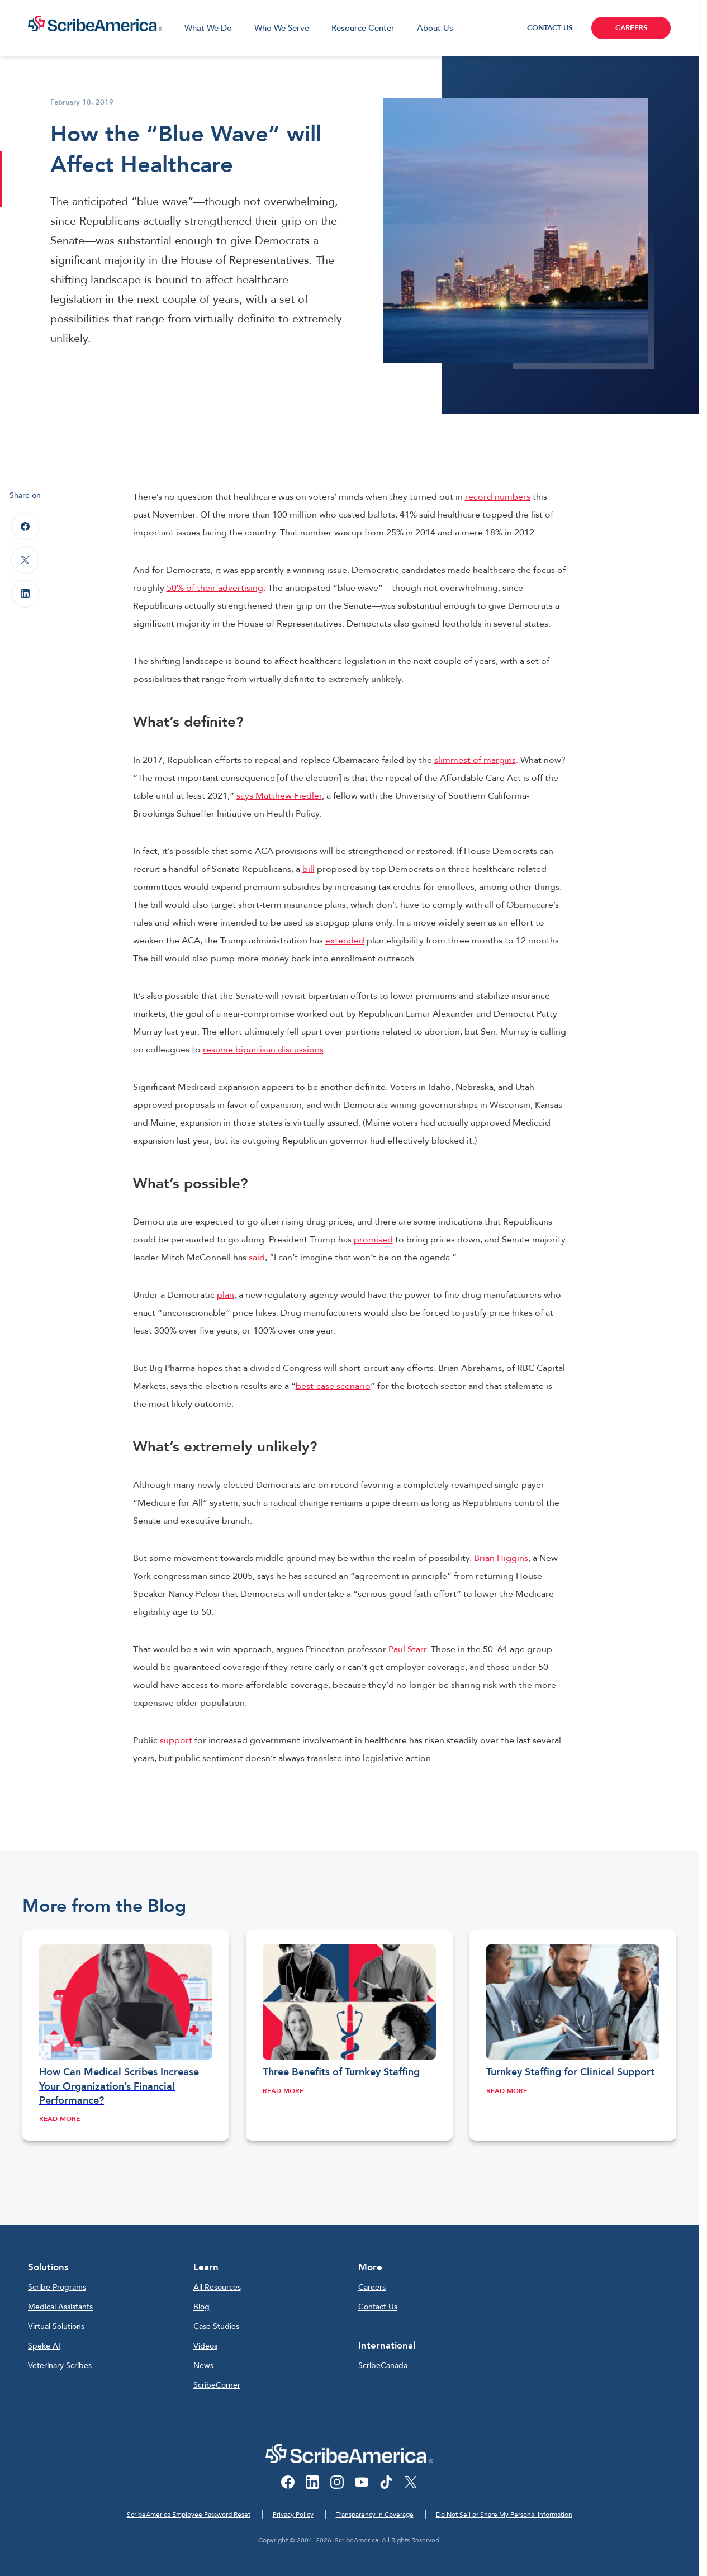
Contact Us (377, 2307)
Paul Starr (407, 1649)
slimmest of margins (475, 760)
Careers (372, 2287)
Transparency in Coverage (375, 2514)
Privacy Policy (293, 2514)
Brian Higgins (501, 1558)
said (257, 1257)
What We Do (208, 28)
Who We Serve (281, 28)
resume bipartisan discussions (263, 1049)
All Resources (217, 2287)
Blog (201, 2307)
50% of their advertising (215, 588)
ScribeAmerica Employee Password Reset (188, 2514)
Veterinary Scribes (60, 2365)
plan (225, 1295)
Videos (205, 2346)
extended (344, 940)
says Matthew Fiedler (279, 796)
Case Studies (216, 2326)
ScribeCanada (382, 2365)
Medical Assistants (60, 2307)
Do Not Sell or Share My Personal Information (504, 2514)
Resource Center (363, 28)
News (203, 2365)
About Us (435, 28)
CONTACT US (549, 28)
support (176, 1740)
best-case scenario (333, 1386)
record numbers (497, 497)
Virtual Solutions (56, 2326)
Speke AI (44, 2346)
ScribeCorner (216, 2385)
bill (308, 869)
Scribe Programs (57, 2287)
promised (373, 1240)
